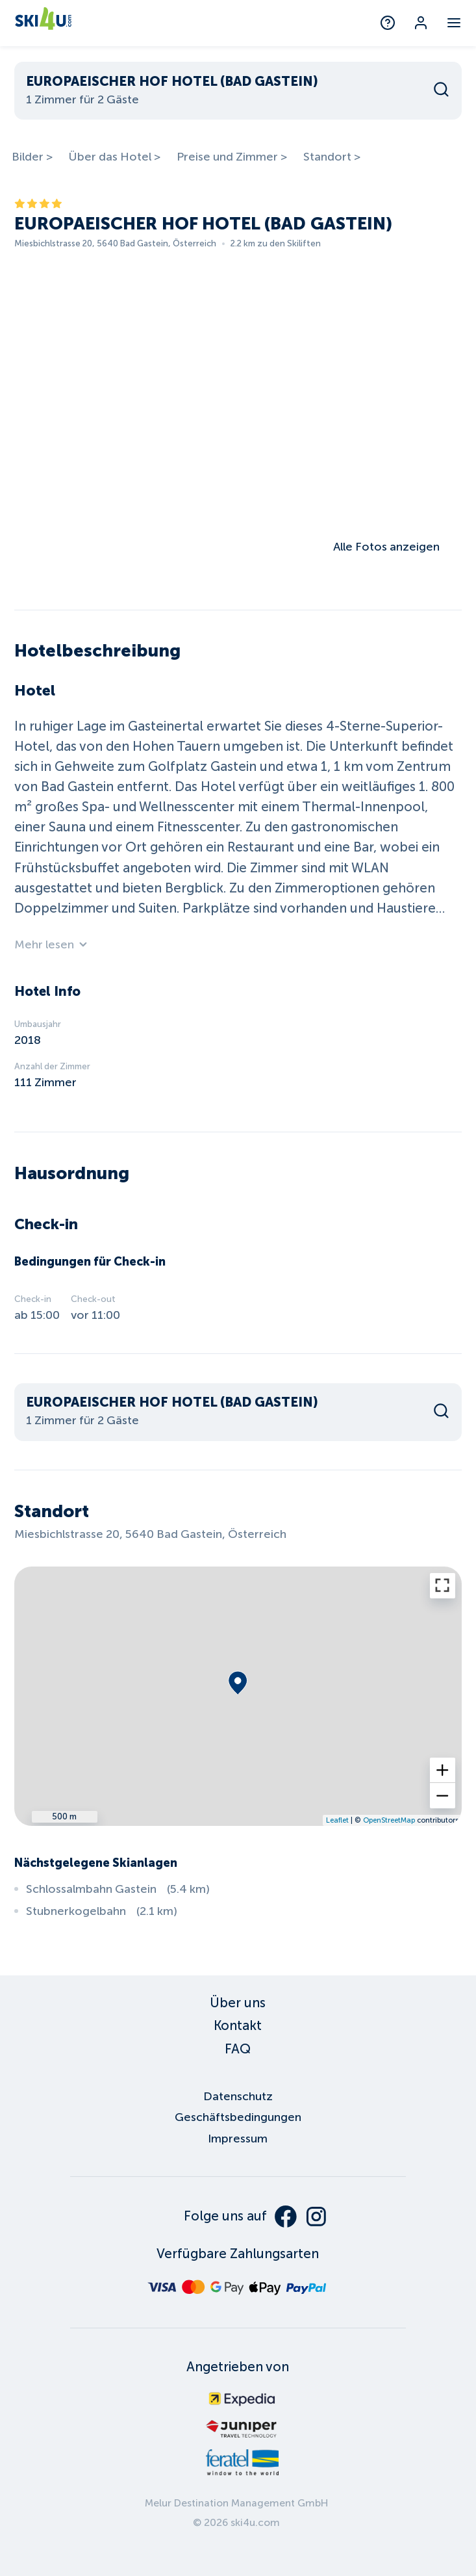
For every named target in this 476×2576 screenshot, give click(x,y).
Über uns (238, 2003)
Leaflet (337, 1820)
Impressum (238, 2138)
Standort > (331, 156)
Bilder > (32, 156)
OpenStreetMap (389, 1820)
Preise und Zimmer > (232, 156)
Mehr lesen (51, 944)
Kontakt (238, 2025)
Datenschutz (238, 2096)
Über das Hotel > (114, 156)
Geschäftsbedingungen (238, 2117)
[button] (442, 1770)
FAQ (238, 2049)
